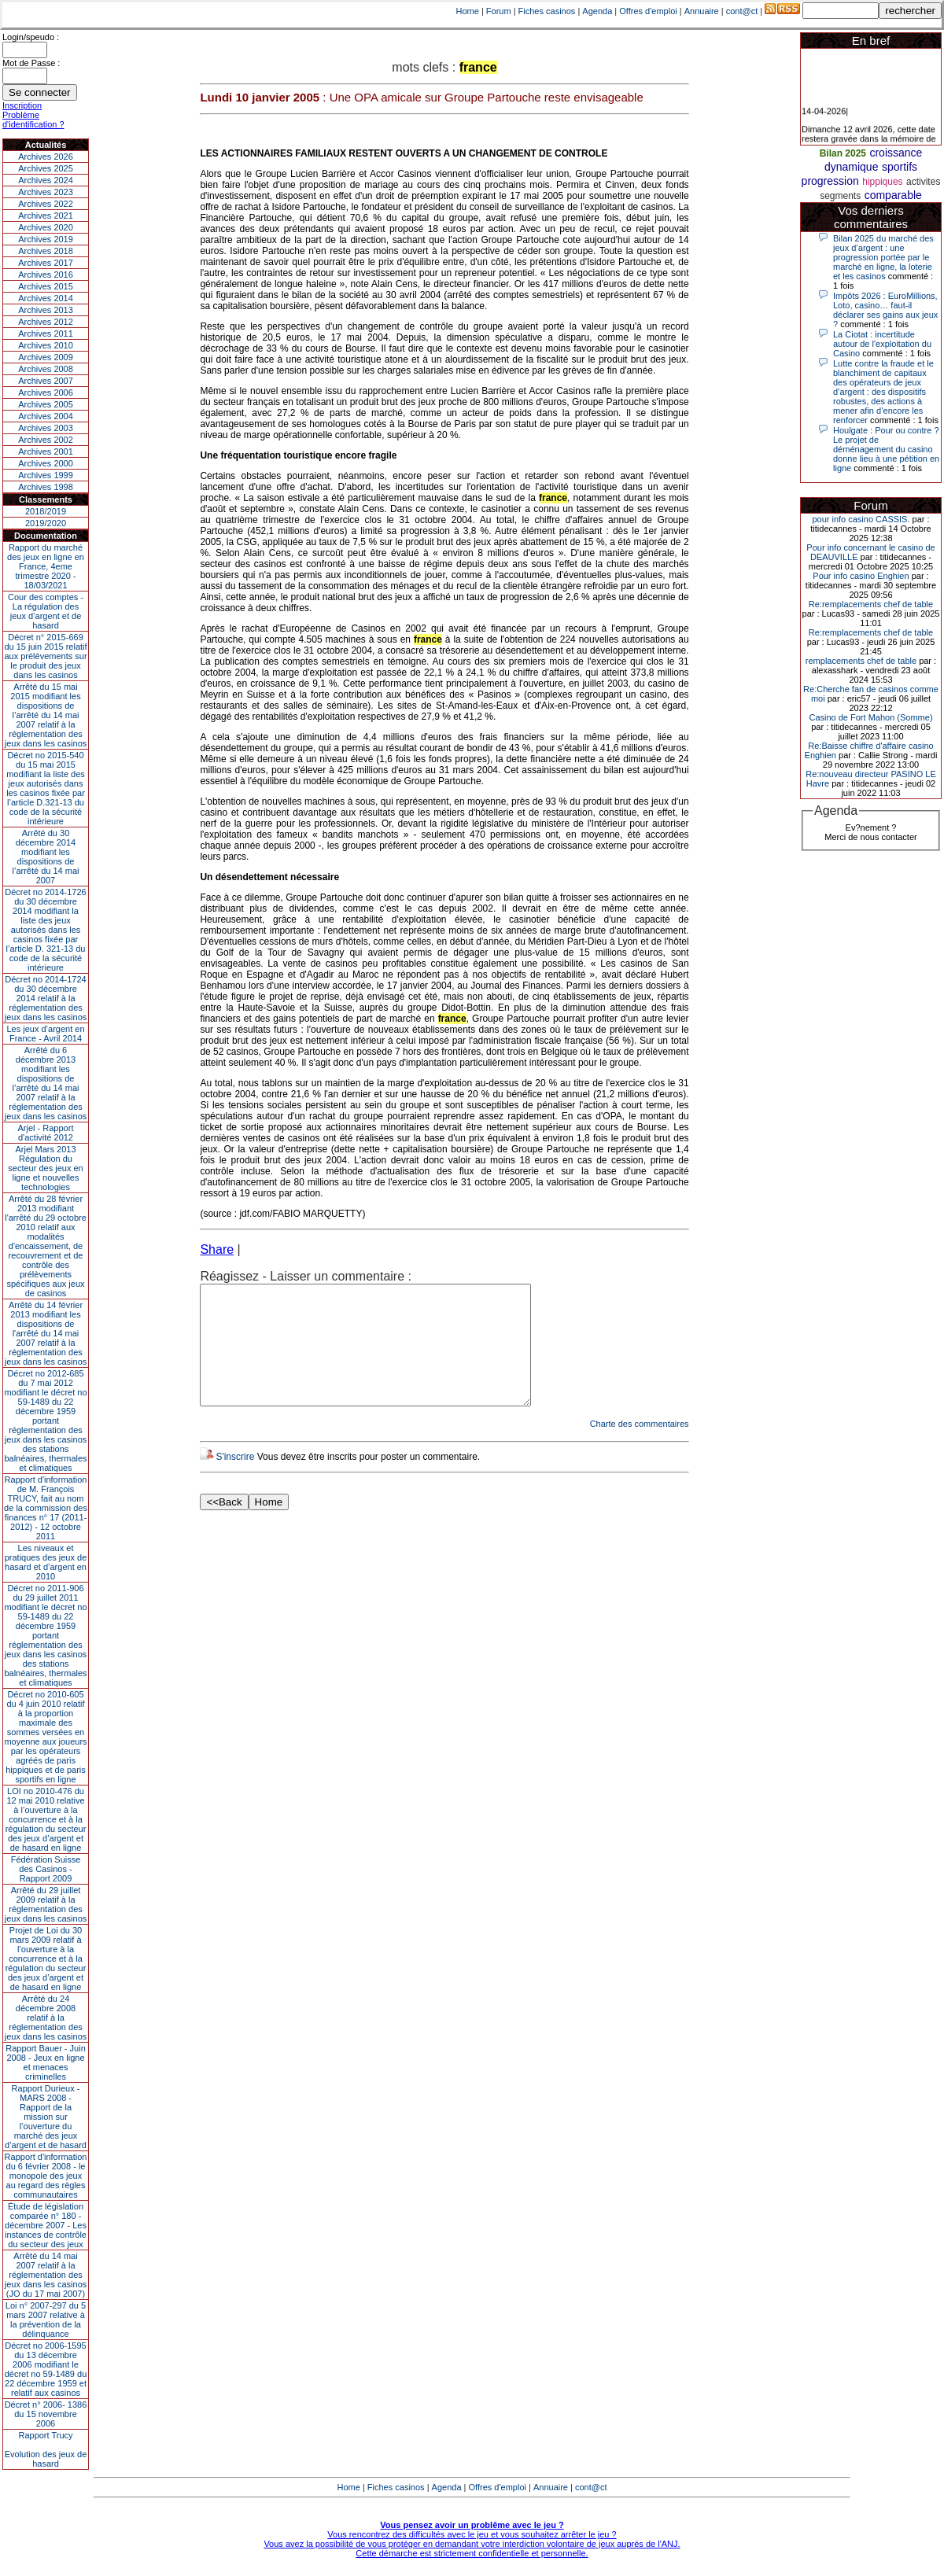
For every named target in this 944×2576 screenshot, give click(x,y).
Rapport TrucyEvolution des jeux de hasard (46, 2449)
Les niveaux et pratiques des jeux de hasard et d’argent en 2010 (46, 1562)
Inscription (22, 105)
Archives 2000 (45, 463)
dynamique (851, 166)
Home (467, 11)
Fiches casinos (547, 11)
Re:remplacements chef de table (871, 604)
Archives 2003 (45, 428)
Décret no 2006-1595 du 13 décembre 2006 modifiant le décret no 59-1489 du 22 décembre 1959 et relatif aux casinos (46, 2369)
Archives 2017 (45, 262)
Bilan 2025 (843, 153)
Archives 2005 (45, 404)
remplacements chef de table (861, 660)
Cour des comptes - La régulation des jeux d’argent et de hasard (45, 611)
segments (840, 195)
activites (923, 181)
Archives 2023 (45, 192)
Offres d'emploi (648, 11)
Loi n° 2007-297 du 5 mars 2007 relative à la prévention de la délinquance (46, 2319)
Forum (498, 11)
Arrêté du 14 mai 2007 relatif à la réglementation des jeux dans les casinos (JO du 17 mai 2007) (46, 2274)
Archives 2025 (45, 168)
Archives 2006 (45, 392)
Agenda (597, 11)
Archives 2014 (45, 298)
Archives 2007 (45, 380)
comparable (893, 195)
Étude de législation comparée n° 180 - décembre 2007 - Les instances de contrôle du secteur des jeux (46, 2225)
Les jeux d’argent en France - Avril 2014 (45, 1033)
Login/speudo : (30, 37)
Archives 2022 (45, 203)
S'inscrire (235, 1480)
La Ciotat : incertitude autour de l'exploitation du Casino (882, 344)
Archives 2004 (45, 416)
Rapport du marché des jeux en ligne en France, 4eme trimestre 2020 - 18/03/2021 (45, 566)
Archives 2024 (45, 180)
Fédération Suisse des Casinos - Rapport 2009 (46, 1869)
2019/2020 (45, 523)
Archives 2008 (45, 369)
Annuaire (701, 11)
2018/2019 (45, 511)
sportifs (899, 166)
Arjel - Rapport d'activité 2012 (46, 1132)
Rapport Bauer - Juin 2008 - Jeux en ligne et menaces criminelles (46, 2062)
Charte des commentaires (639, 1447)
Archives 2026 (45, 156)
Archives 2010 (45, 345)
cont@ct (742, 11)
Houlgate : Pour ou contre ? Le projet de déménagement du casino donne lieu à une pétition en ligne (886, 449)
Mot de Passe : (31, 63)
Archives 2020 (45, 227)
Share (217, 1249)
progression (830, 181)
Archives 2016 (45, 274)
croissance (895, 152)
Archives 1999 (45, 475)
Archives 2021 (45, 215)
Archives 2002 (45, 439)
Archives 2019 (45, 239)
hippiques (882, 181)
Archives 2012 (45, 321)
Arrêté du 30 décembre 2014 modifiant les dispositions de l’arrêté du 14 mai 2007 (46, 856)
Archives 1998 (45, 487)
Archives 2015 (45, 286)
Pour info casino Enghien (861, 575)
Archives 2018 (45, 251)
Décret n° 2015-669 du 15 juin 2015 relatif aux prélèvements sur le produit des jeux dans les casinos (45, 656)
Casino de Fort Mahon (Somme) (870, 717)
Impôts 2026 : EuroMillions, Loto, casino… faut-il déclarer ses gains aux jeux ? (885, 310)
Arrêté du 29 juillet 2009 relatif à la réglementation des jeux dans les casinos (46, 1904)
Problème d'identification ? (33, 119)
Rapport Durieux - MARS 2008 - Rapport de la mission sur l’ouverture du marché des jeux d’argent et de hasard (46, 2117)
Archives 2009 (45, 357)
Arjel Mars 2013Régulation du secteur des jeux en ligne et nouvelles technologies (45, 1168)
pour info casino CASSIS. (860, 519)
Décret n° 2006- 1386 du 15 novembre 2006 (46, 2414)
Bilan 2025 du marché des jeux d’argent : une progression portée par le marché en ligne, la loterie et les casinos (883, 257)
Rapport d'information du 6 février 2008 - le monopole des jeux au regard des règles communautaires (46, 2175)
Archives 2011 (45, 333)
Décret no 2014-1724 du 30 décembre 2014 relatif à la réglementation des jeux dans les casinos (46, 998)
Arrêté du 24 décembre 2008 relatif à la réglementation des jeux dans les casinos (46, 2017)
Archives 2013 (45, 310)
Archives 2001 (45, 451)
